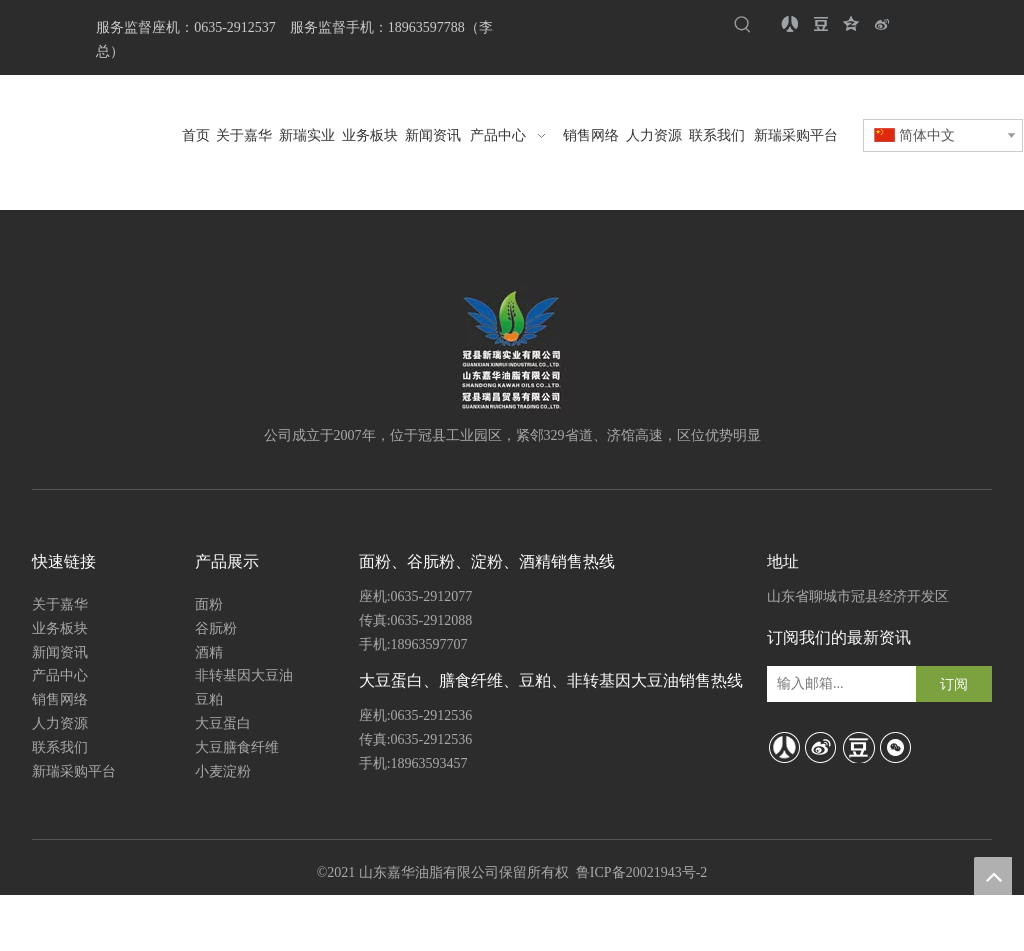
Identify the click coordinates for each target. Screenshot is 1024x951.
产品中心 (60, 675)
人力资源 (60, 723)
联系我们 (60, 747)
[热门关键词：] (742, 25)
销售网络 (60, 699)
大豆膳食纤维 (237, 747)
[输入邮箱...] (836, 684)
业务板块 (60, 628)
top (993, 876)
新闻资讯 (60, 652)
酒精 (209, 652)
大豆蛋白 (223, 723)
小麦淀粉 (223, 771)
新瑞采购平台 (74, 771)
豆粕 (209, 699)
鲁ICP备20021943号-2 (641, 872)
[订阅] (954, 684)
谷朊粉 (216, 628)
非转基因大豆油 (244, 675)
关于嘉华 (60, 604)
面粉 (209, 604)
